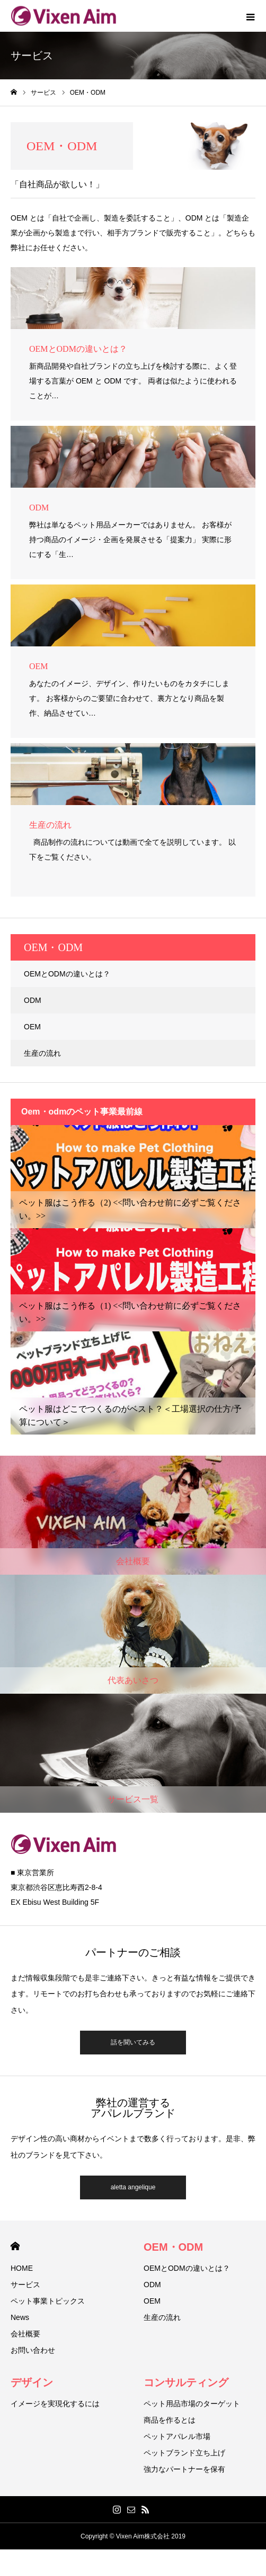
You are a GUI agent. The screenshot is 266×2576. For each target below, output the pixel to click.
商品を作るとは (170, 2420)
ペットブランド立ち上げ (184, 2453)
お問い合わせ (33, 2350)
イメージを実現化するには (55, 2403)
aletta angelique (133, 2187)
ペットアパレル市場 (177, 2436)
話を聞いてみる (133, 2042)
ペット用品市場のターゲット (192, 2403)
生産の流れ (42, 1053)
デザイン (32, 2382)
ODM (32, 1000)
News (20, 2317)
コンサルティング (186, 2382)
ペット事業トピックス (48, 2301)
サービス (25, 2284)
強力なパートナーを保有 (184, 2469)
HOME (15, 2246)
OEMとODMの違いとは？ (67, 974)
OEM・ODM (173, 2247)
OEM (32, 1026)
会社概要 (25, 2334)
